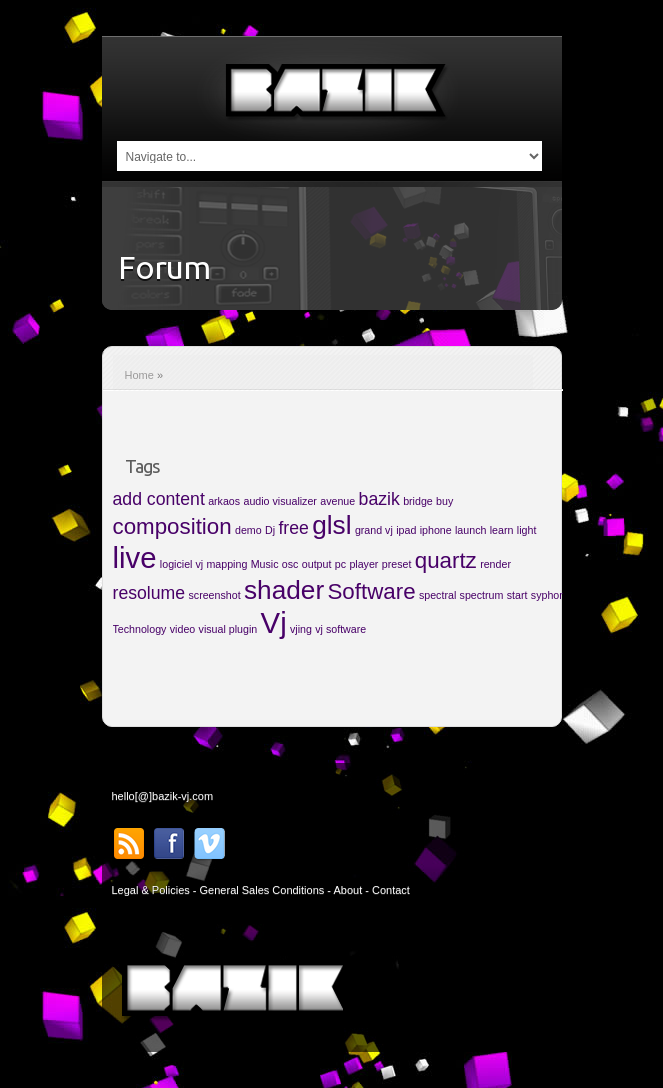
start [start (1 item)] (517, 595)
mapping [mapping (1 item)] (226, 564)
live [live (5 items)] (135, 557)
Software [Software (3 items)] (371, 591)
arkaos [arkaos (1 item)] (224, 501)
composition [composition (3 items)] (172, 526)
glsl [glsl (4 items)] (331, 525)
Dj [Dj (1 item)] (270, 530)
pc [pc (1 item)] (340, 564)
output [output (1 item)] (317, 564)
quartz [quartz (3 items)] (446, 560)
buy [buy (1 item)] (444, 501)
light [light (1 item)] (527, 530)
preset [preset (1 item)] (397, 564)
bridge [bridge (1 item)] (418, 501)
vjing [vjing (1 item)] (301, 629)
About (347, 890)
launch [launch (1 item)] (470, 530)
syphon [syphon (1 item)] (548, 595)
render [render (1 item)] (495, 564)
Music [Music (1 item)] (265, 564)
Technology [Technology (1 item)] (140, 629)
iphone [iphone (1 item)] (436, 530)
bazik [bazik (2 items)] (379, 499)
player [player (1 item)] (363, 564)
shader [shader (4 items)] (284, 590)
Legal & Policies (151, 890)
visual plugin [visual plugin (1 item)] (228, 629)
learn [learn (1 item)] (502, 530)
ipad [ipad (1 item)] (406, 530)
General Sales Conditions (262, 890)
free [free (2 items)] (293, 528)
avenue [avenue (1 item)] (337, 501)
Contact (391, 890)
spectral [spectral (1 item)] (437, 595)
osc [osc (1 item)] (290, 564)
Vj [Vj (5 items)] (274, 622)
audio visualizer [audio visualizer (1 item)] (279, 501)
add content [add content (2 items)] (159, 499)
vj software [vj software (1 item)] (340, 629)
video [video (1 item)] (182, 629)
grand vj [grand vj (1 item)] (374, 530)
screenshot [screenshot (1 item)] (214, 595)
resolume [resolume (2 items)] (149, 593)
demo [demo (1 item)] (248, 530)
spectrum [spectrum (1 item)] (482, 595)
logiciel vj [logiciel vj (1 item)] (181, 564)
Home (139, 375)
